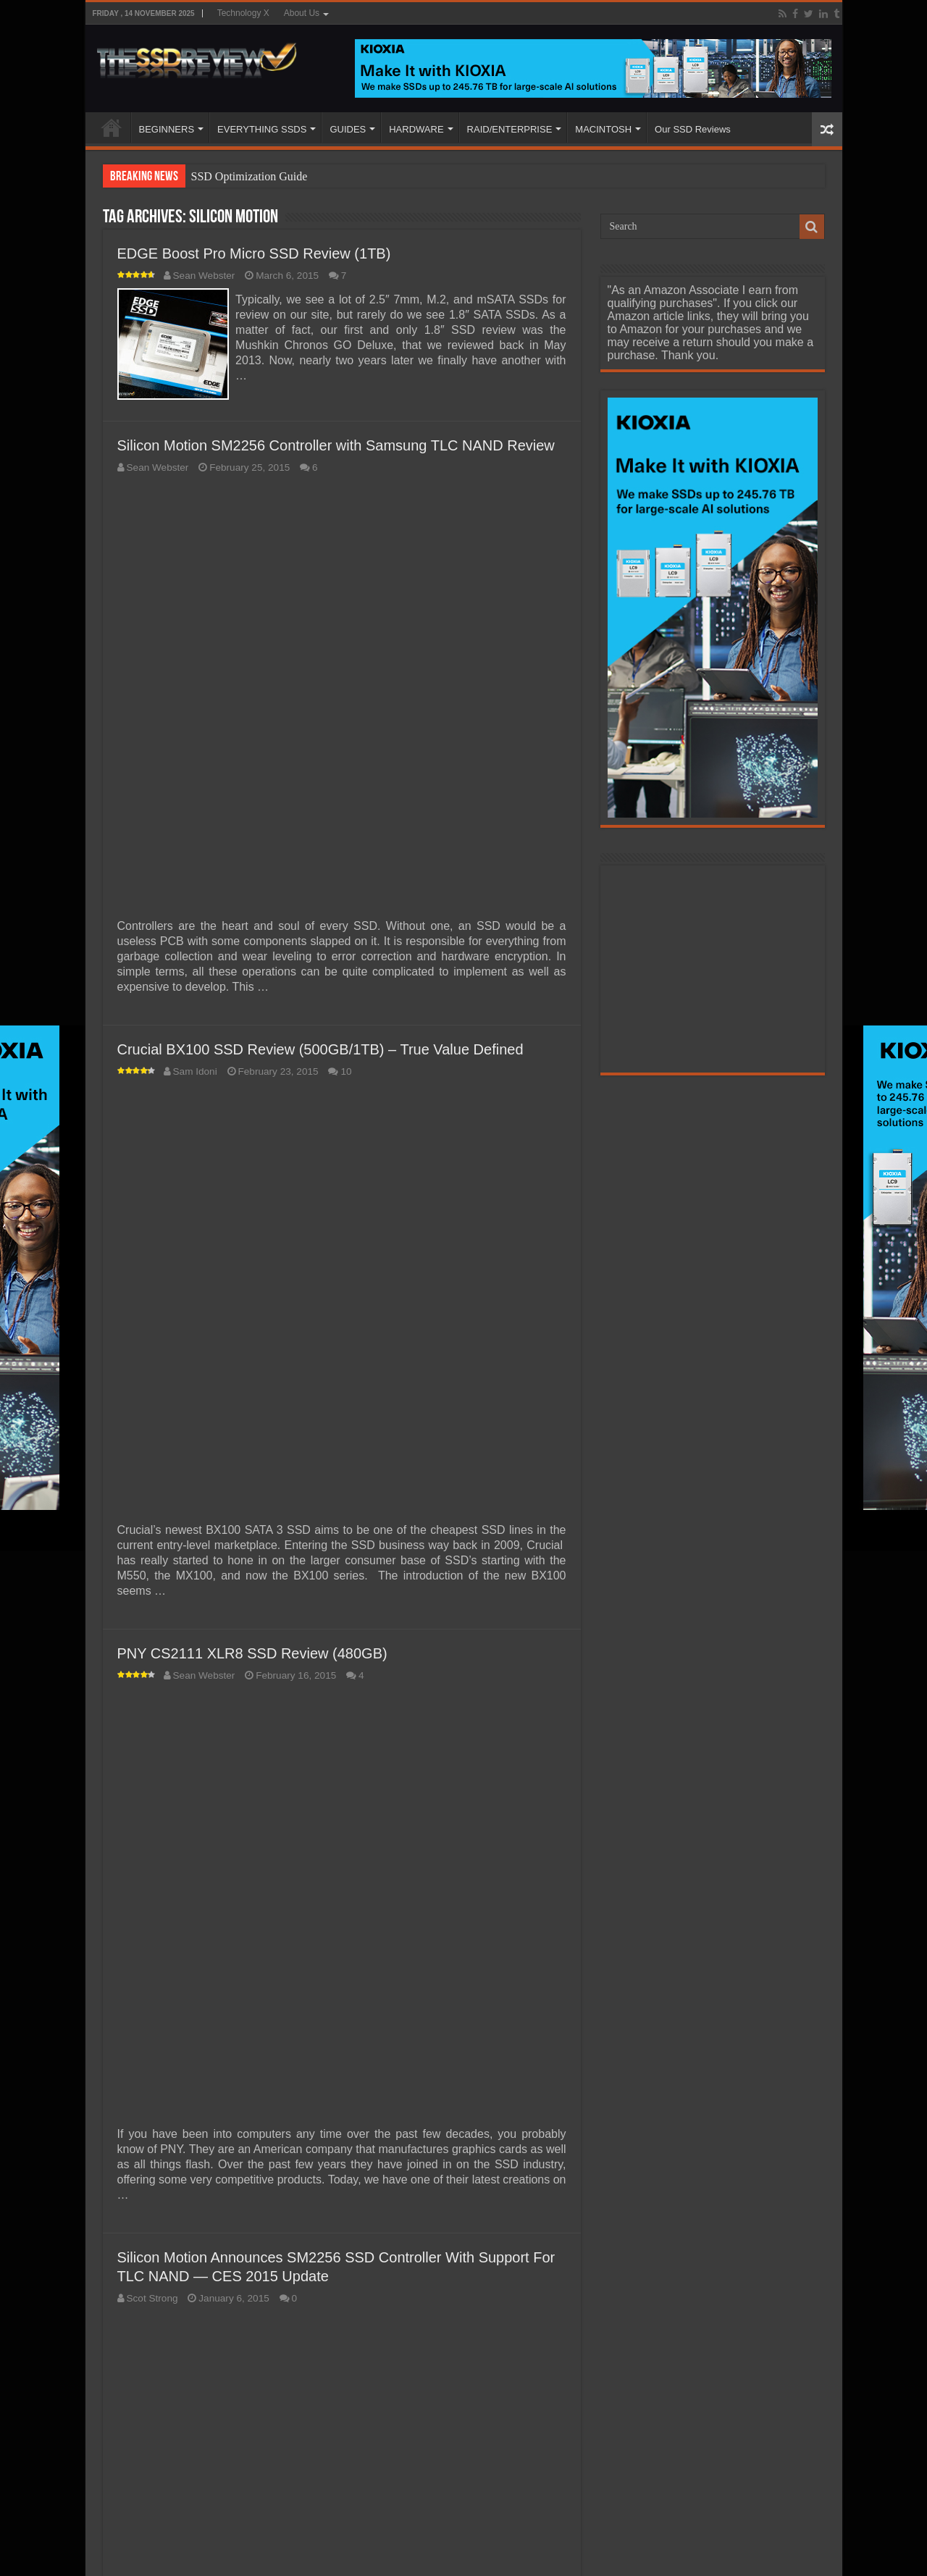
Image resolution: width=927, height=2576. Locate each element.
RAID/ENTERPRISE (510, 129)
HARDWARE (416, 129)
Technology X (243, 13)
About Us (301, 13)
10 (345, 1068)
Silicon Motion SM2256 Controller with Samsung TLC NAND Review (336, 442)
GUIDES (348, 129)
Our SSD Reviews (693, 129)
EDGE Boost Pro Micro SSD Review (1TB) (254, 253)
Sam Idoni (195, 1068)
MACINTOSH (603, 129)
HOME (111, 127)
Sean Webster (204, 275)
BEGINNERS (167, 129)
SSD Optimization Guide (249, 176)
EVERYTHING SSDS (261, 129)
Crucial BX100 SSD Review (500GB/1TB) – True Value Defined (320, 1046)
